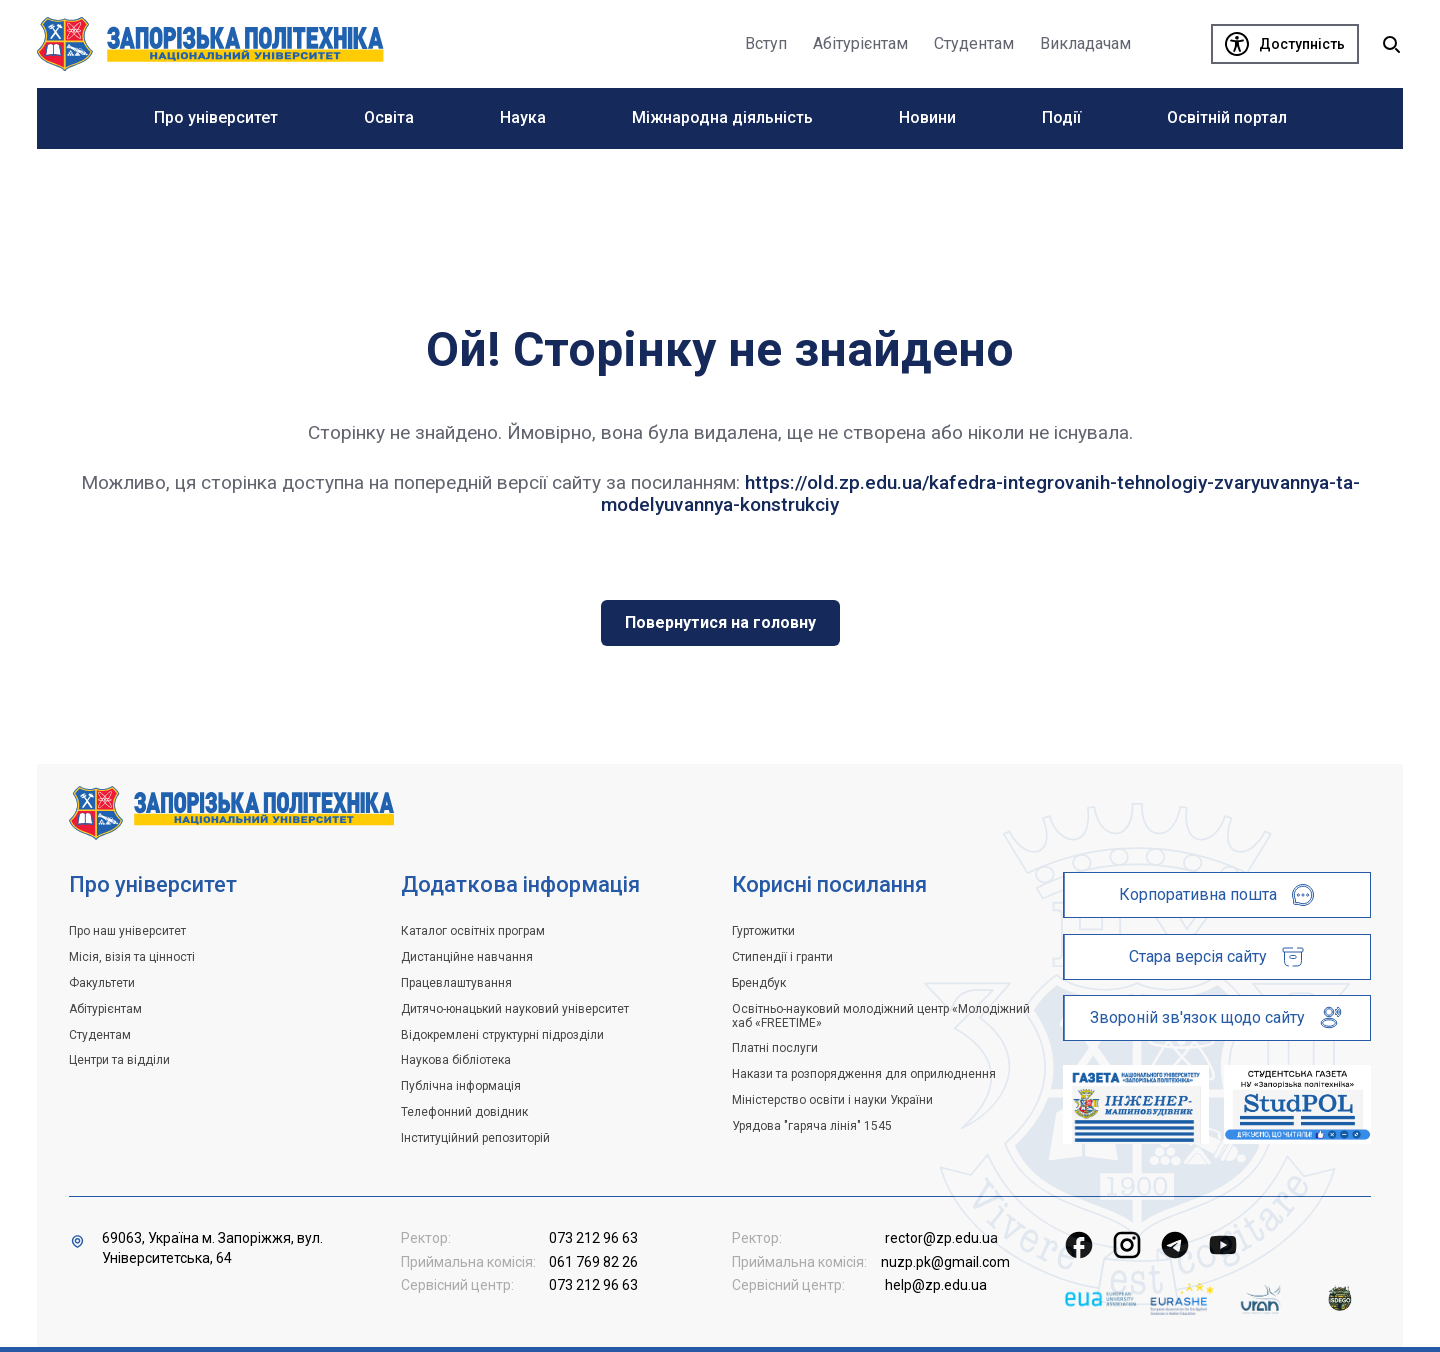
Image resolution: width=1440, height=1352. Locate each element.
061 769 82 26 (593, 1262)
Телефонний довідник (464, 1112)
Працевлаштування (456, 983)
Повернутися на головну (720, 622)
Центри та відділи (119, 1060)
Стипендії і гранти (782, 957)
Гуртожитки (763, 931)
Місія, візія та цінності (132, 957)
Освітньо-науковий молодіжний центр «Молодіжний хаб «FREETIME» (881, 1016)
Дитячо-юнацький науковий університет (515, 1009)
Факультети (102, 983)
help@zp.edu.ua (936, 1285)
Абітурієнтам (105, 1009)
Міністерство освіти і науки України (832, 1100)
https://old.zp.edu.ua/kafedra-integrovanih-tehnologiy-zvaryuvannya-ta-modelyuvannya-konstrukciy (980, 493)
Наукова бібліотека (456, 1060)
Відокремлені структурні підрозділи (502, 1035)
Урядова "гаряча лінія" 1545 (812, 1126)
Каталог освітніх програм (473, 931)
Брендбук (759, 983)
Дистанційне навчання (467, 957)
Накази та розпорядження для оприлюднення (864, 1074)
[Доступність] (1285, 44)
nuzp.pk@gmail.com (945, 1262)
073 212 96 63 (593, 1238)
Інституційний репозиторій (475, 1138)
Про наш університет (127, 931)
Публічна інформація (461, 1086)
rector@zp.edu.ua (941, 1238)
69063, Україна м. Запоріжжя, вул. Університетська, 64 (212, 1248)
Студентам (100, 1035)
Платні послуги (775, 1048)
